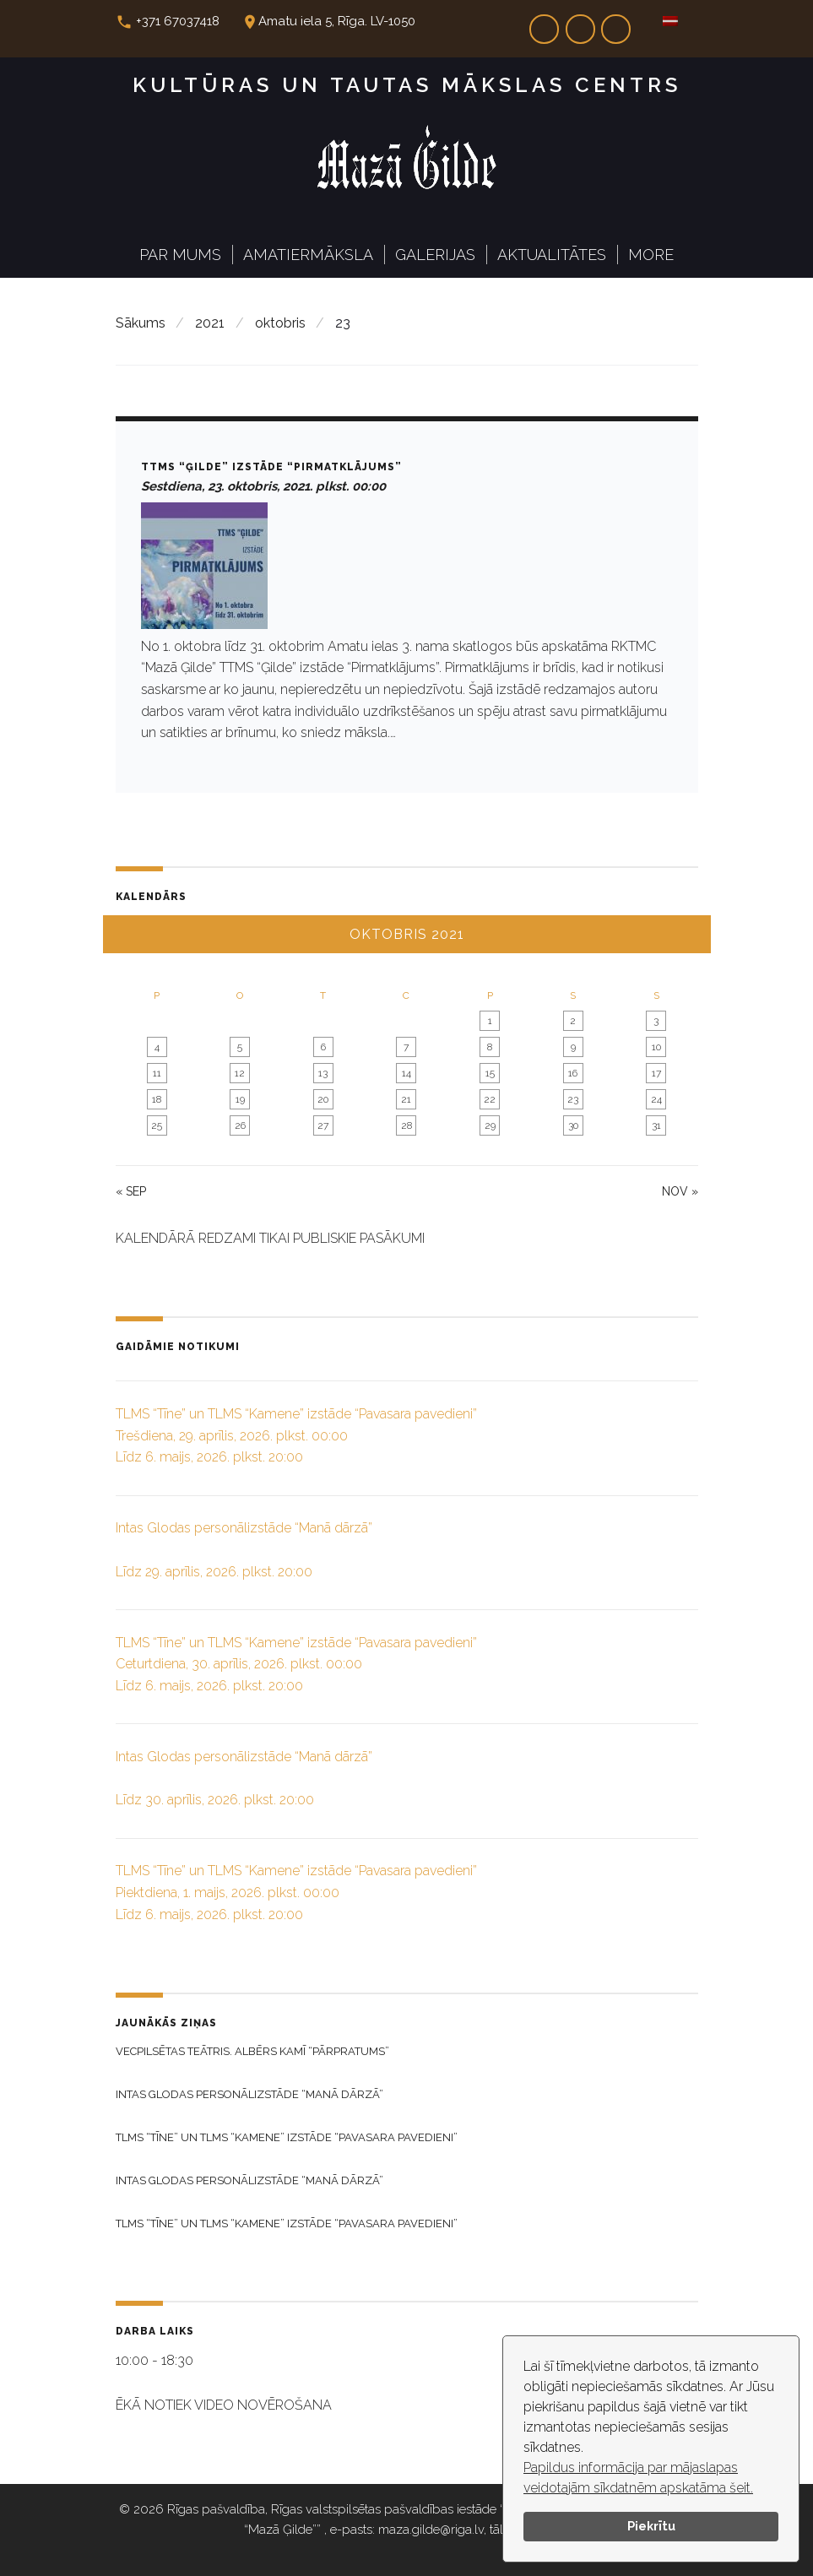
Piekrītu (651, 2526)
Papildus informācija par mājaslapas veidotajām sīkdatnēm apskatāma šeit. (638, 2477)
